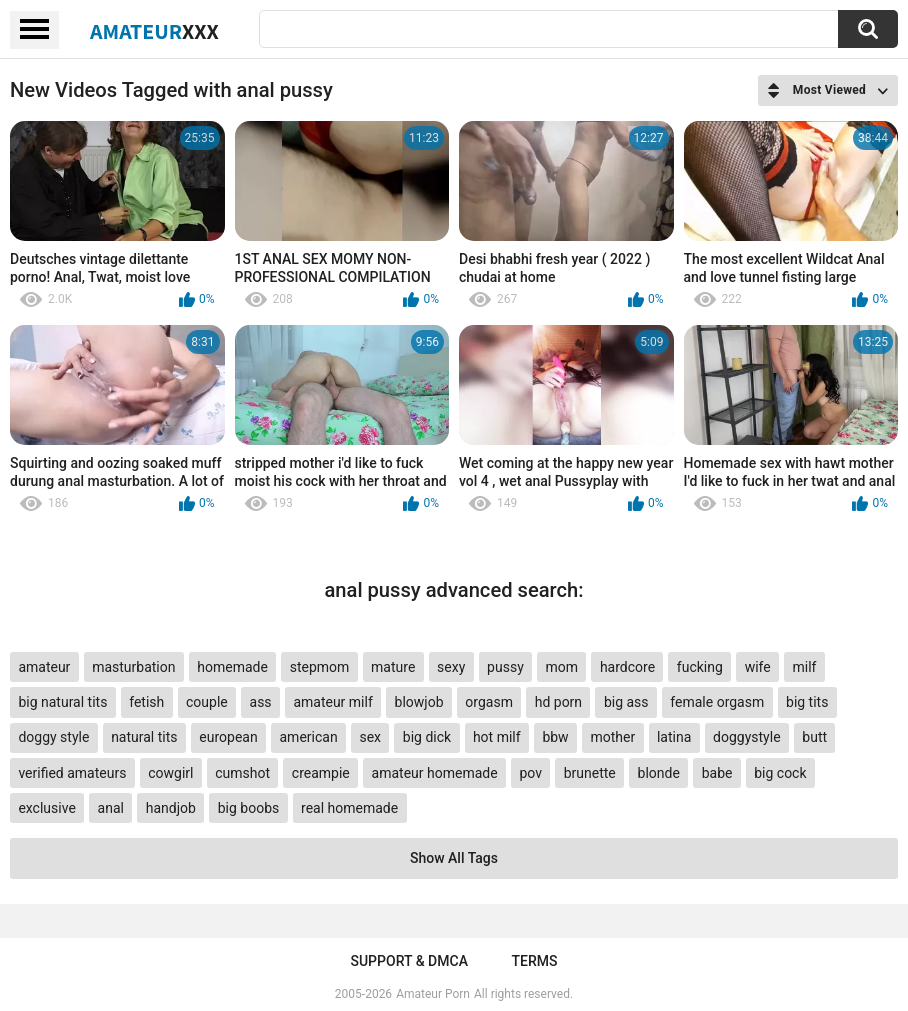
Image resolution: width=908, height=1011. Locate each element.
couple (207, 702)
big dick (427, 737)
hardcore (627, 667)
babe (717, 773)
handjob (171, 808)
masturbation (133, 667)
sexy (451, 667)
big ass (626, 702)
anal (111, 808)
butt (814, 737)
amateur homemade (435, 773)
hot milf (497, 737)
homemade (232, 667)
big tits (807, 702)
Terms (535, 961)
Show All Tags (454, 858)
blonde (659, 773)
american (308, 737)
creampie (321, 773)
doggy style (53, 737)
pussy (505, 667)
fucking (700, 667)
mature (393, 667)
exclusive (46, 808)
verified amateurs (72, 773)
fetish (146, 702)
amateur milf (332, 702)
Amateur (154, 31)
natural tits (144, 737)
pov (530, 773)
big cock (780, 773)
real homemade (349, 808)
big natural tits (62, 702)
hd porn (558, 702)
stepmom (320, 667)
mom (562, 667)
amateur (44, 667)
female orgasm (717, 702)
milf (804, 667)
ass (261, 702)
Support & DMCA (408, 961)
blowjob (419, 702)
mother (612, 737)
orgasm (489, 702)
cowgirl (170, 773)
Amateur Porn (433, 994)
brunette (590, 773)
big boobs (249, 808)
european (228, 737)
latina (674, 737)
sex (370, 737)
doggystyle (746, 737)
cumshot (242, 773)
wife (758, 667)
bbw (555, 737)
